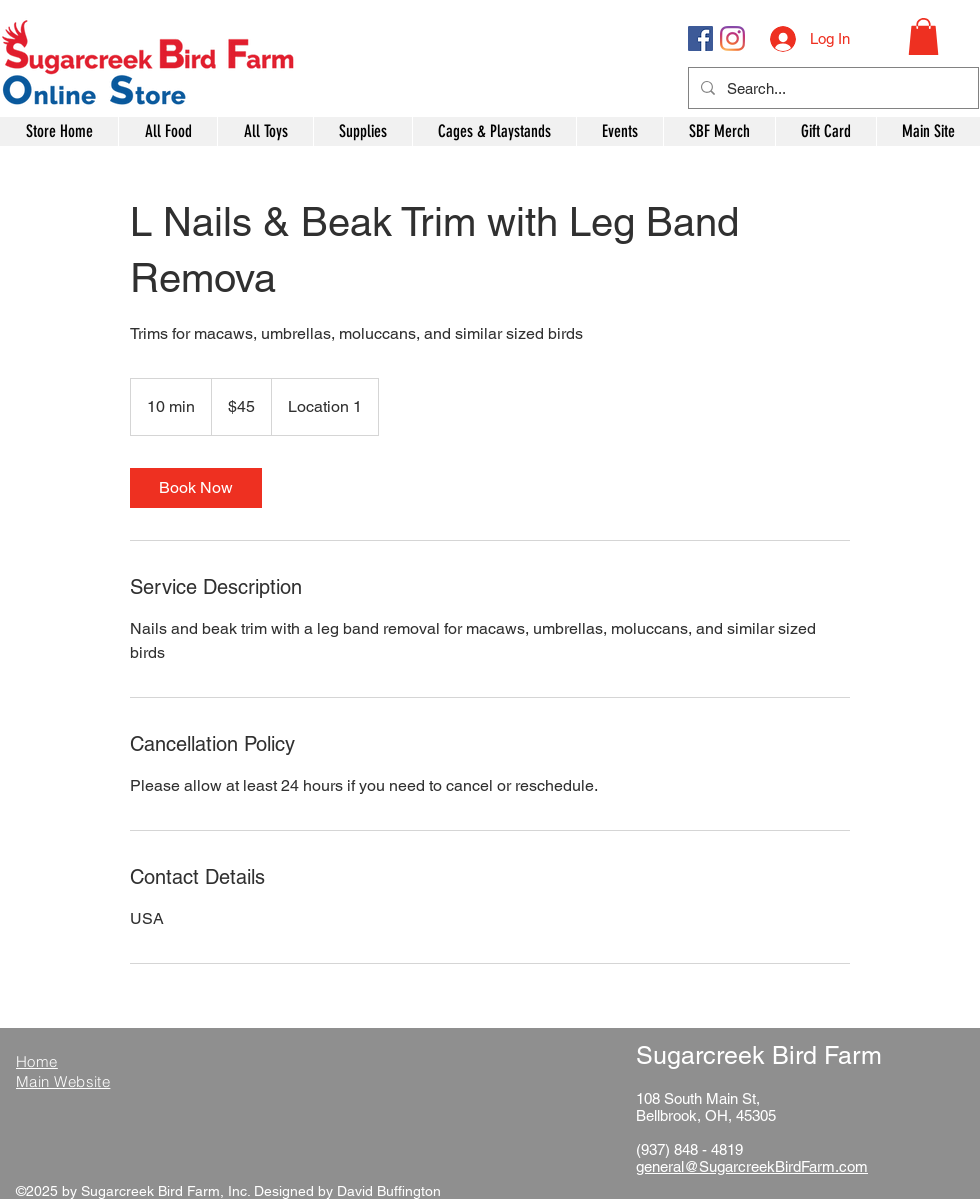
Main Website (63, 1081)
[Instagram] (732, 38)
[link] (196, 488)
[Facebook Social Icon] (700, 38)
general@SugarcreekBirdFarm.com (752, 1166)
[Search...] (831, 88)
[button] (923, 36)
